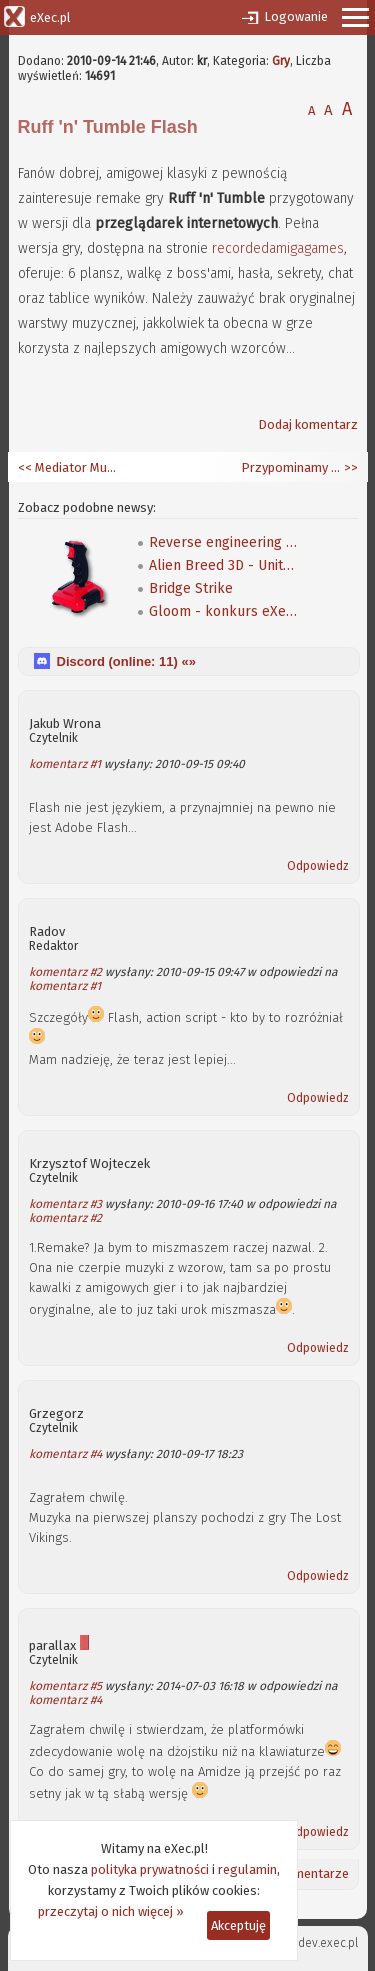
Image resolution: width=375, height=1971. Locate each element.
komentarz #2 (65, 972)
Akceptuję (238, 1925)
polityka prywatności (150, 1869)
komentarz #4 (65, 1454)
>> (349, 467)
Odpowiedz (318, 866)
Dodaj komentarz (308, 424)
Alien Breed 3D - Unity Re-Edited (224, 565)
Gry (281, 61)
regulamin (247, 1869)
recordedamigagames (278, 248)
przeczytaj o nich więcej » (111, 1911)
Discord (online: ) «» (126, 661)
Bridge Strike (191, 588)
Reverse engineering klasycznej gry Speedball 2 (224, 542)
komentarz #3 (65, 1204)
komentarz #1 (65, 764)
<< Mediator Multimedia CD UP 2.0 (68, 467)
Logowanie (296, 16)
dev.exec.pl (328, 1943)
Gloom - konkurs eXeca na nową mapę (224, 611)
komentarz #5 (65, 1686)
